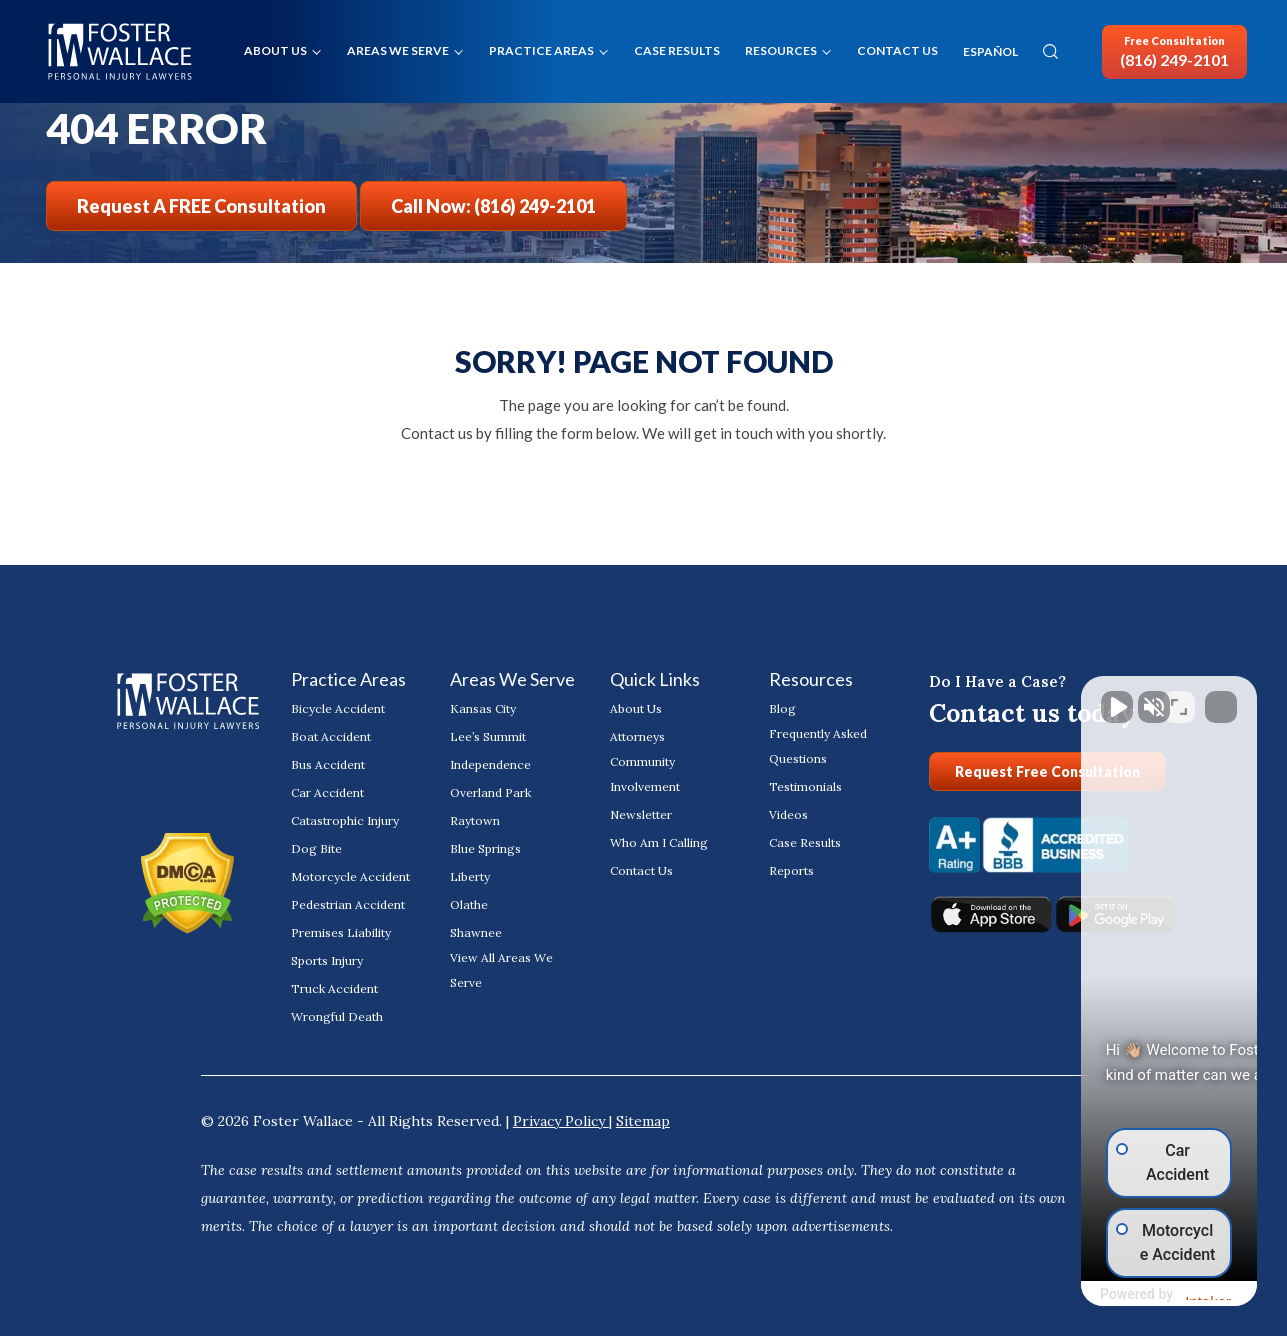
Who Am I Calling (659, 842)
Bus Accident (328, 764)
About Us (275, 50)
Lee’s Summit (488, 736)
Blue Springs (485, 848)
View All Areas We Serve (501, 970)
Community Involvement (645, 774)
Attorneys (637, 736)
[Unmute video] (933, 697)
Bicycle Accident (338, 708)
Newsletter (641, 814)
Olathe (469, 904)
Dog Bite (316, 848)
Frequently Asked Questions (818, 746)
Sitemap (643, 1121)
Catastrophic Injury (345, 820)
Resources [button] (781, 50)
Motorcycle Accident (350, 876)
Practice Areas (541, 50)
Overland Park (490, 792)
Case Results (677, 50)
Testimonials (805, 786)
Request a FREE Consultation (201, 206)
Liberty (470, 876)
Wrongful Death (337, 1016)
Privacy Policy (561, 1121)
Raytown (475, 820)
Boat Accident (331, 736)
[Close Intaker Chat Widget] (1221, 697)
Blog (782, 708)
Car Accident (327, 792)
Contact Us (897, 50)
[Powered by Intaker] (1116, 1294)
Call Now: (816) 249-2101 (493, 206)
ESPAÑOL (990, 52)
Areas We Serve (398, 50)
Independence (490, 764)
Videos (788, 814)
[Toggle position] (1179, 697)
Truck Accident (334, 988)
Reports (791, 870)
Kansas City (483, 708)
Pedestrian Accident (348, 904)
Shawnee (476, 932)
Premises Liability (341, 932)
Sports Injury (327, 960)
